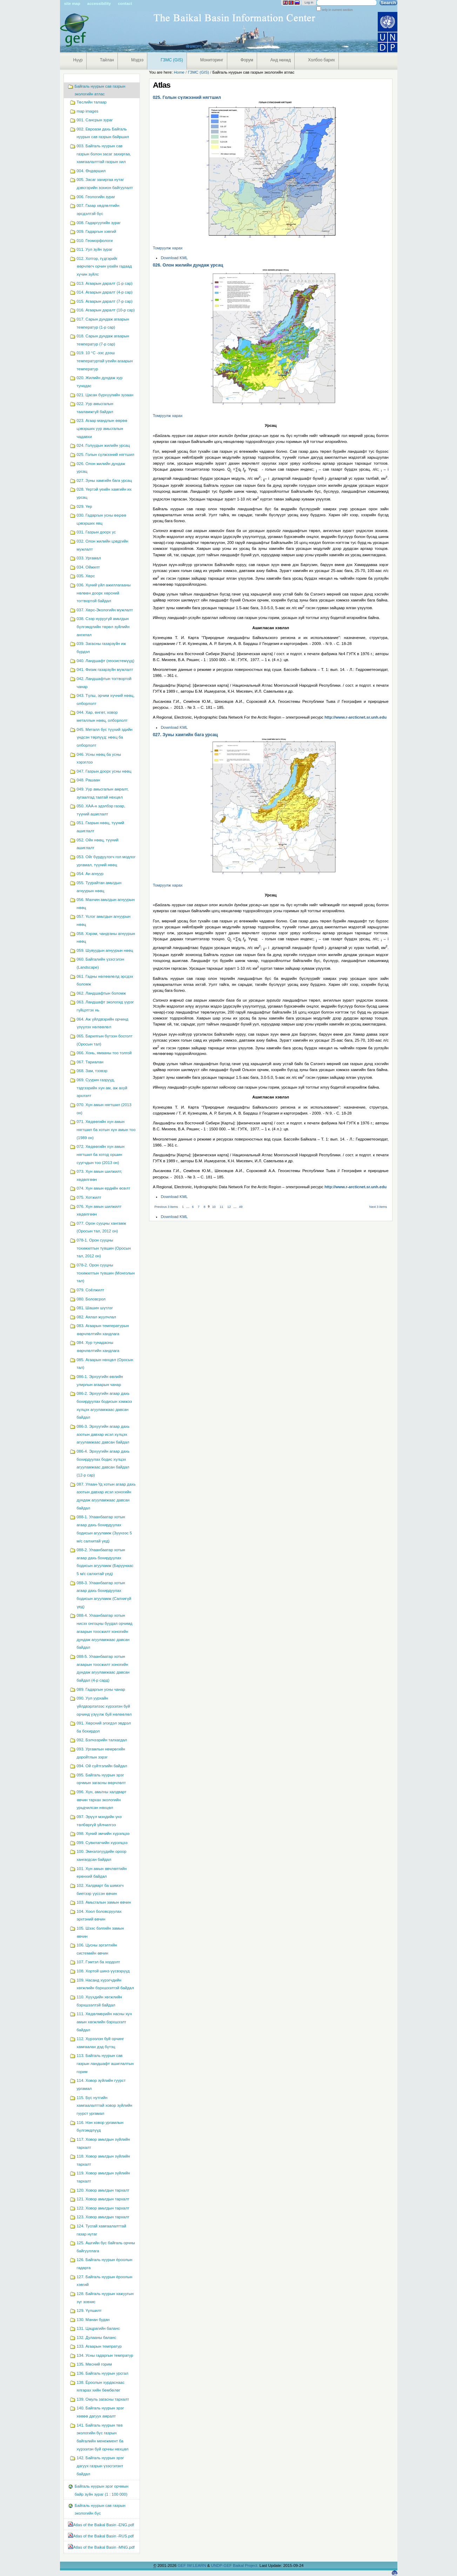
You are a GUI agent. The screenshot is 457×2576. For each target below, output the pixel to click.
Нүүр (78, 60)
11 (221, 1207)
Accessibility (99, 3)
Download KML (174, 258)
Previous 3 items (166, 1207)
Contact (125, 3)
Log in (308, 2)
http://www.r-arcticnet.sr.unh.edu (355, 717)
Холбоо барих (321, 60)
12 (229, 1207)
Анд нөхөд (280, 60)
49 (240, 1207)
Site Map (72, 3)
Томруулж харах (168, 248)
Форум (247, 60)
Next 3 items (378, 1207)
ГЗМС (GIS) (172, 60)
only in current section (337, 10)
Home (179, 72)
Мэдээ (137, 60)
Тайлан (107, 60)
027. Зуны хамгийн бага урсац (185, 734)
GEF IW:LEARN (192, 2565)
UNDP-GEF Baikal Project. (235, 2565)
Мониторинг (211, 60)
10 (214, 1207)
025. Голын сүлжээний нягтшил (187, 97)
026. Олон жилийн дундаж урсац (188, 265)
